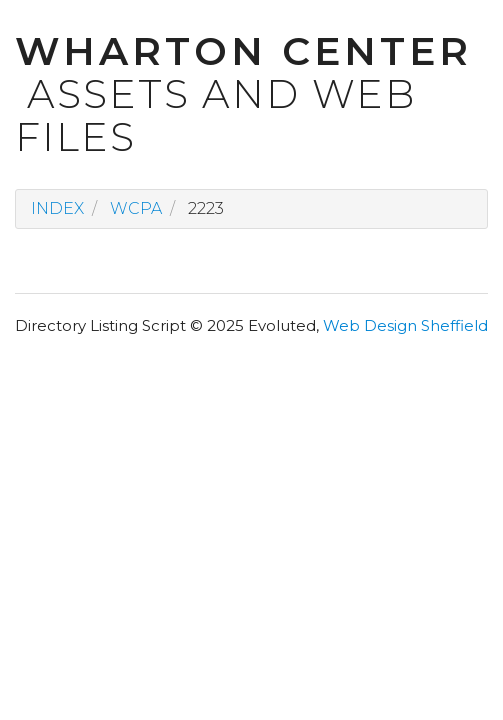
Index (57, 208)
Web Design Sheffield (405, 325)
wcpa (136, 208)
